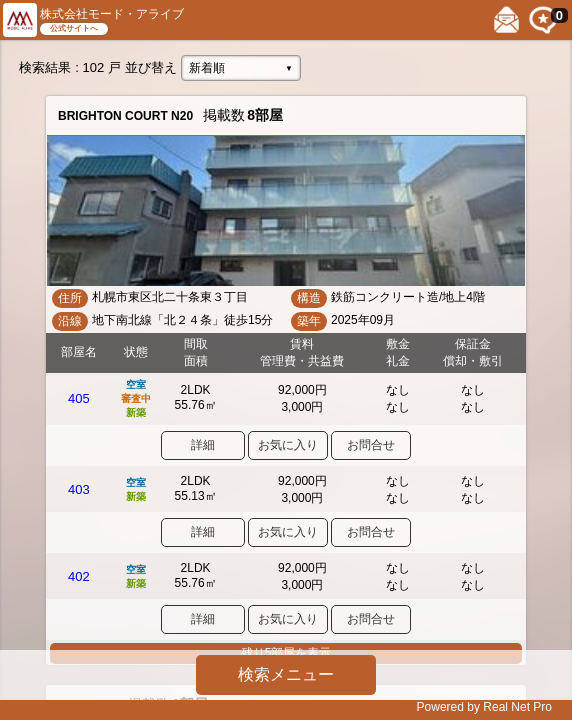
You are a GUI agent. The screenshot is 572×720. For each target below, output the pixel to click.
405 (79, 398)
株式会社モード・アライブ (112, 14)
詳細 (203, 445)
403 (79, 489)
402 (79, 576)
